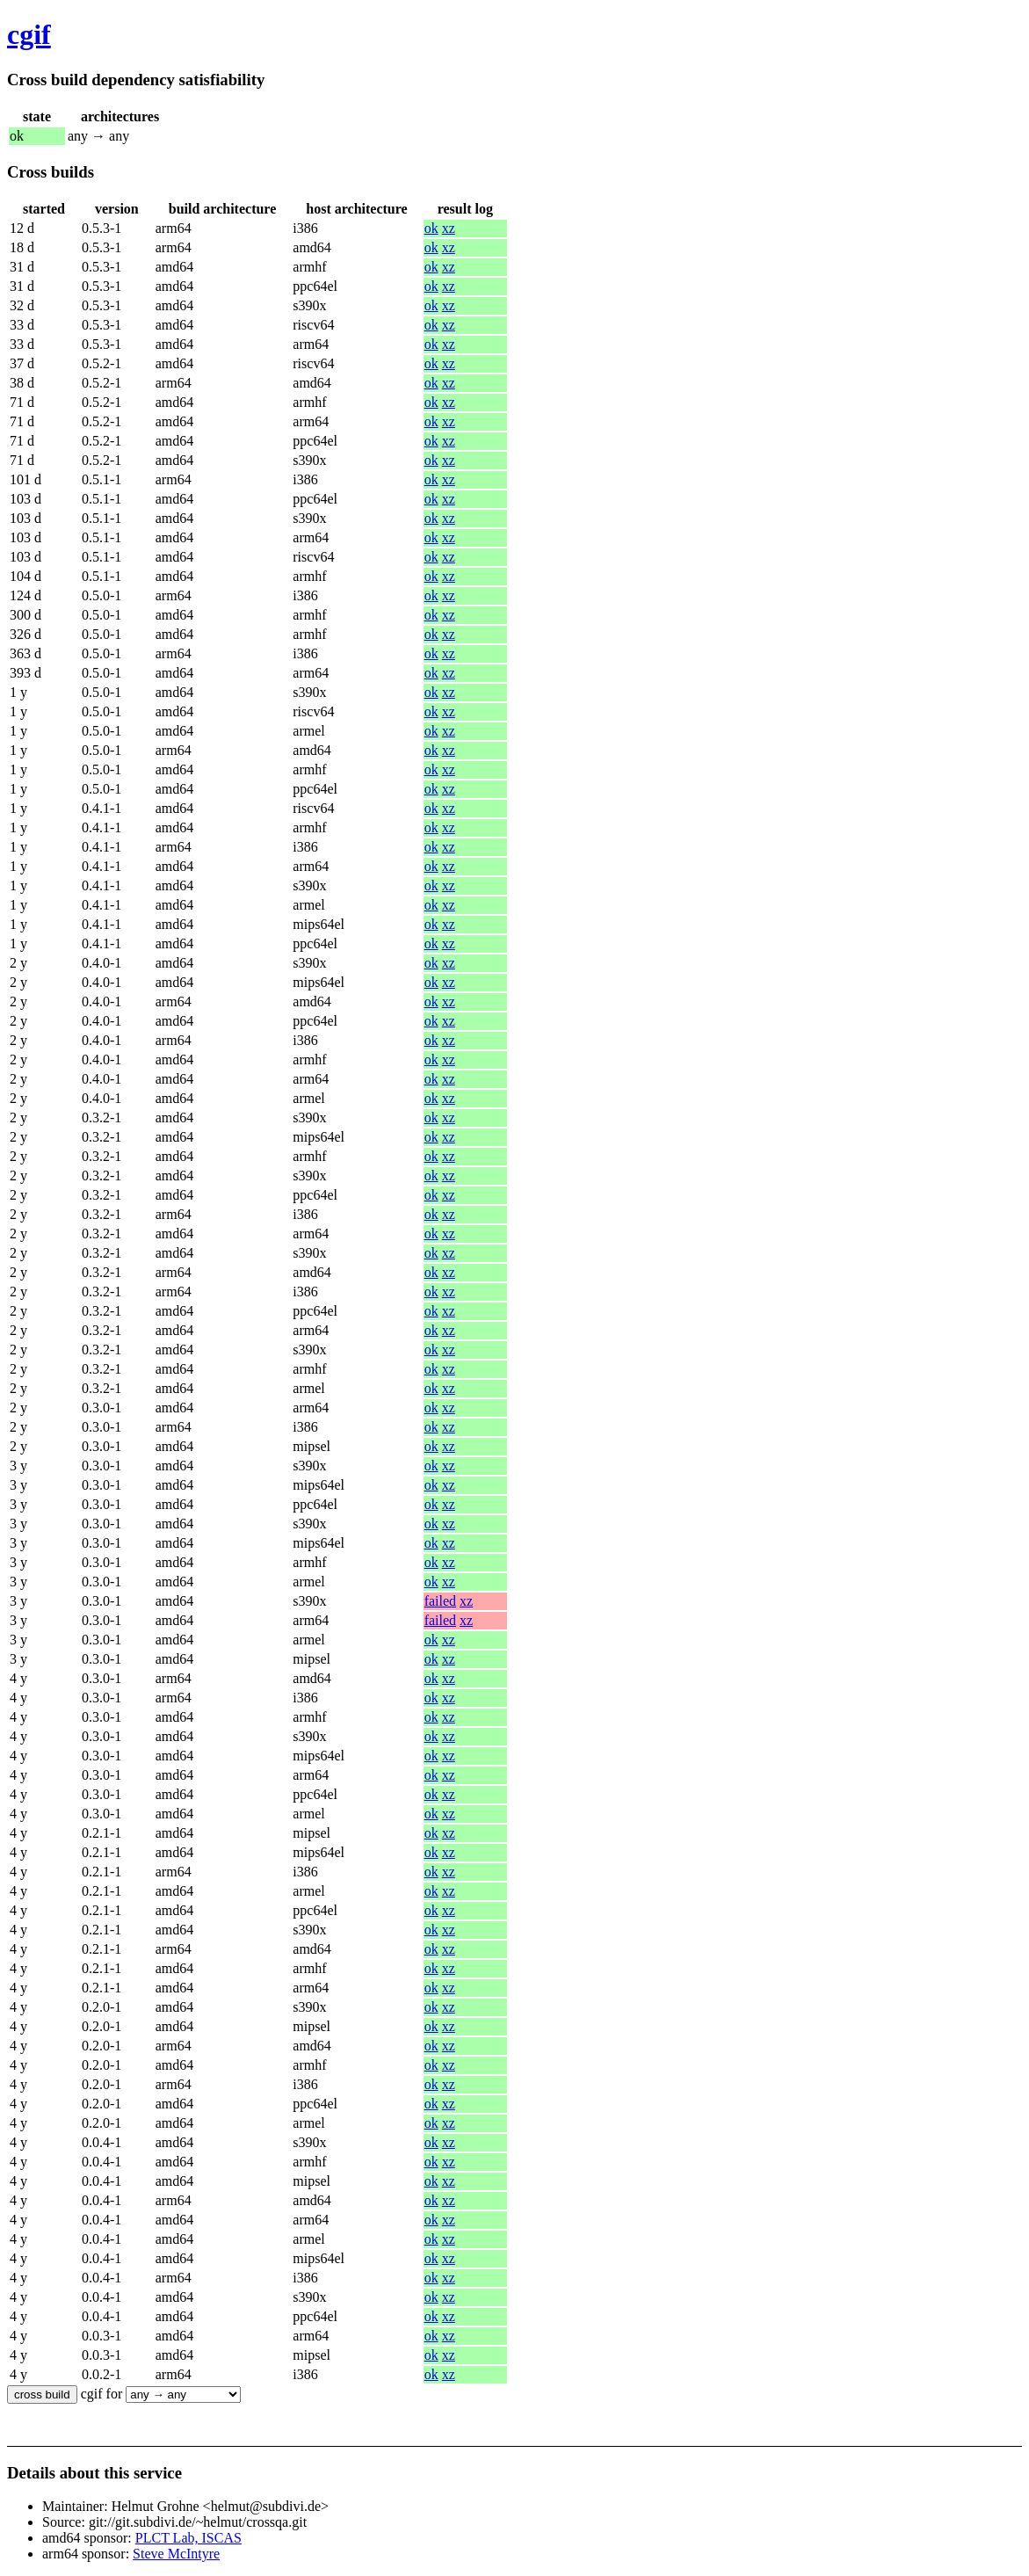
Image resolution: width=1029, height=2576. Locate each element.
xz (448, 228)
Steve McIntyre (176, 2553)
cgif (29, 34)
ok (431, 228)
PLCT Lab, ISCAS (188, 2537)
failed (440, 1600)
